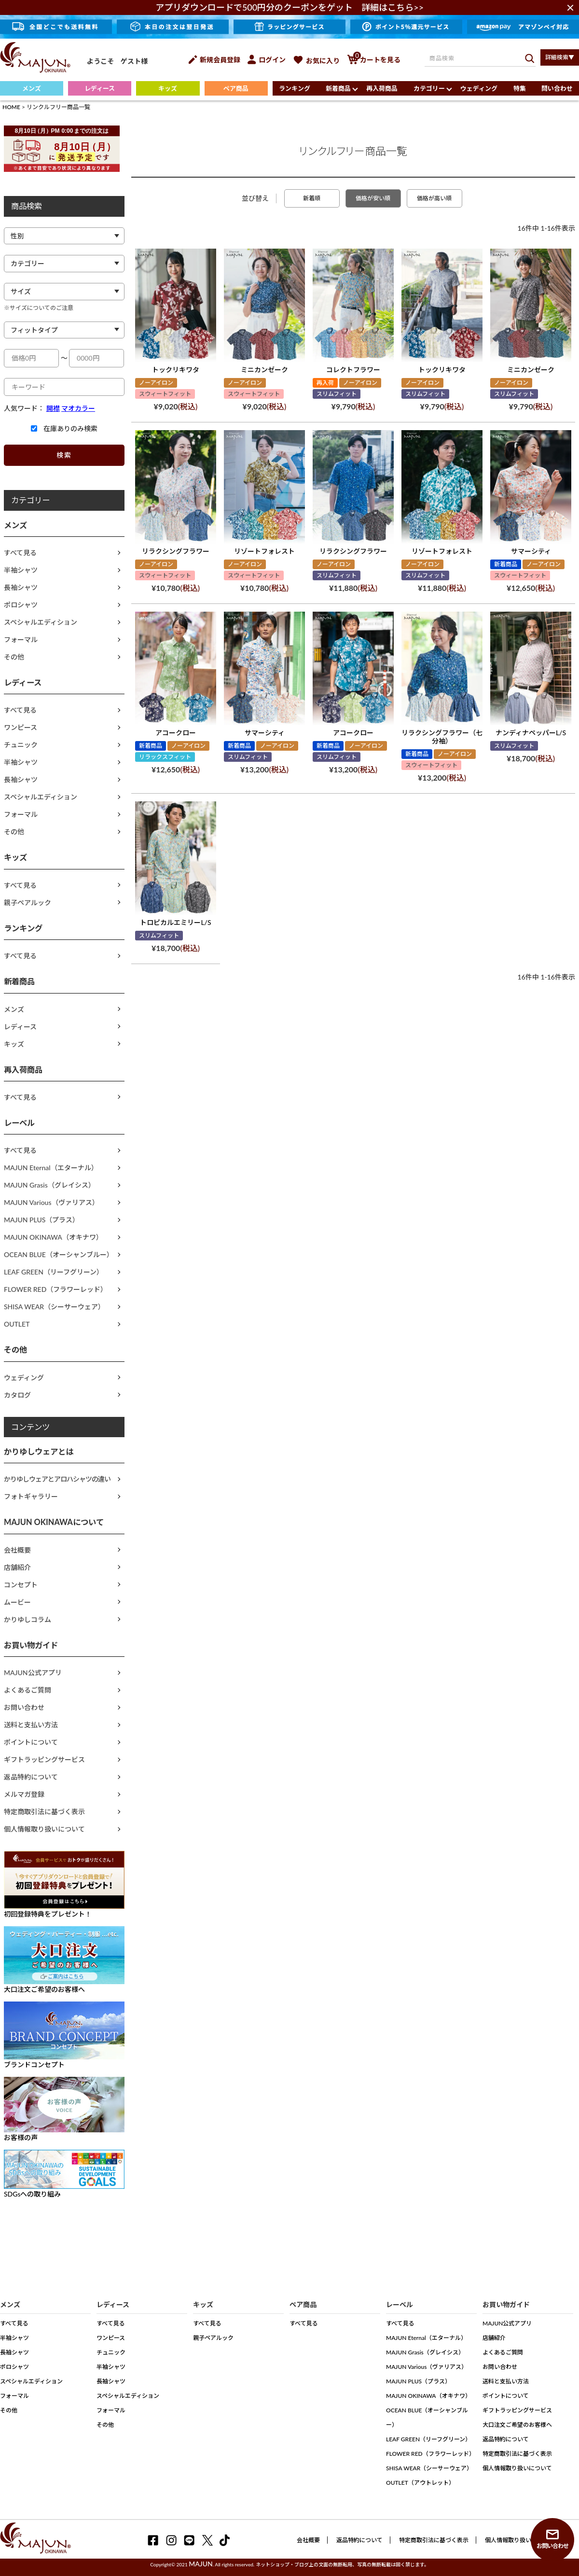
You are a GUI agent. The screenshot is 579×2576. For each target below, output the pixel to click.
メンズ (31, 88)
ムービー (17, 1602)
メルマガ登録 (24, 1794)
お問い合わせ (24, 1707)
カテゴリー (429, 88)
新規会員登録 (214, 60)
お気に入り (316, 60)
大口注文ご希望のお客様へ (517, 2424)
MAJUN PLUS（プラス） (41, 1220)
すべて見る (20, 552)
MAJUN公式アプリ (33, 1672)
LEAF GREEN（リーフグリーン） (53, 1272)
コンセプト (21, 1585)
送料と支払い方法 (31, 1725)
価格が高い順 (434, 198)
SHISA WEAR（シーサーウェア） (54, 1306)
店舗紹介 (17, 1567)
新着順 (311, 198)
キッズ (167, 88)
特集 (519, 88)
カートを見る (373, 60)
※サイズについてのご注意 (38, 307)
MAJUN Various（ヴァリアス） (51, 1202)
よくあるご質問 (27, 1690)
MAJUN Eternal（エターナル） (51, 1167)
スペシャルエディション (40, 622)
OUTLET (16, 1324)
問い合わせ (557, 88)
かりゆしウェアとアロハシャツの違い (57, 1479)
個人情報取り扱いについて (44, 1829)
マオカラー (78, 408)
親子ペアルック (27, 902)
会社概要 (17, 1550)
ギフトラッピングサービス (44, 1759)
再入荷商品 (382, 88)
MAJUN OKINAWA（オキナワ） (53, 1237)
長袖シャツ (21, 587)
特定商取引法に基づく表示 (44, 1811)
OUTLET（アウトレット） (420, 2482)
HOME (11, 107)
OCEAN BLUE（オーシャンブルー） (58, 1254)
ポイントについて (31, 1742)
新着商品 (338, 88)
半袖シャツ (21, 570)
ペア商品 (235, 88)
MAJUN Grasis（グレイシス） (49, 1185)
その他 (14, 657)
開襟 (53, 408)
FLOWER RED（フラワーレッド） (55, 1289)
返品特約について (31, 1777)
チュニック (21, 745)
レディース (99, 88)
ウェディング (478, 88)
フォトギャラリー (31, 1496)
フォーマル (21, 639)
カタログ (17, 1395)
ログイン (267, 60)
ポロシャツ (21, 605)
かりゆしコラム (27, 1619)
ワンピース (20, 727)
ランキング (294, 88)
